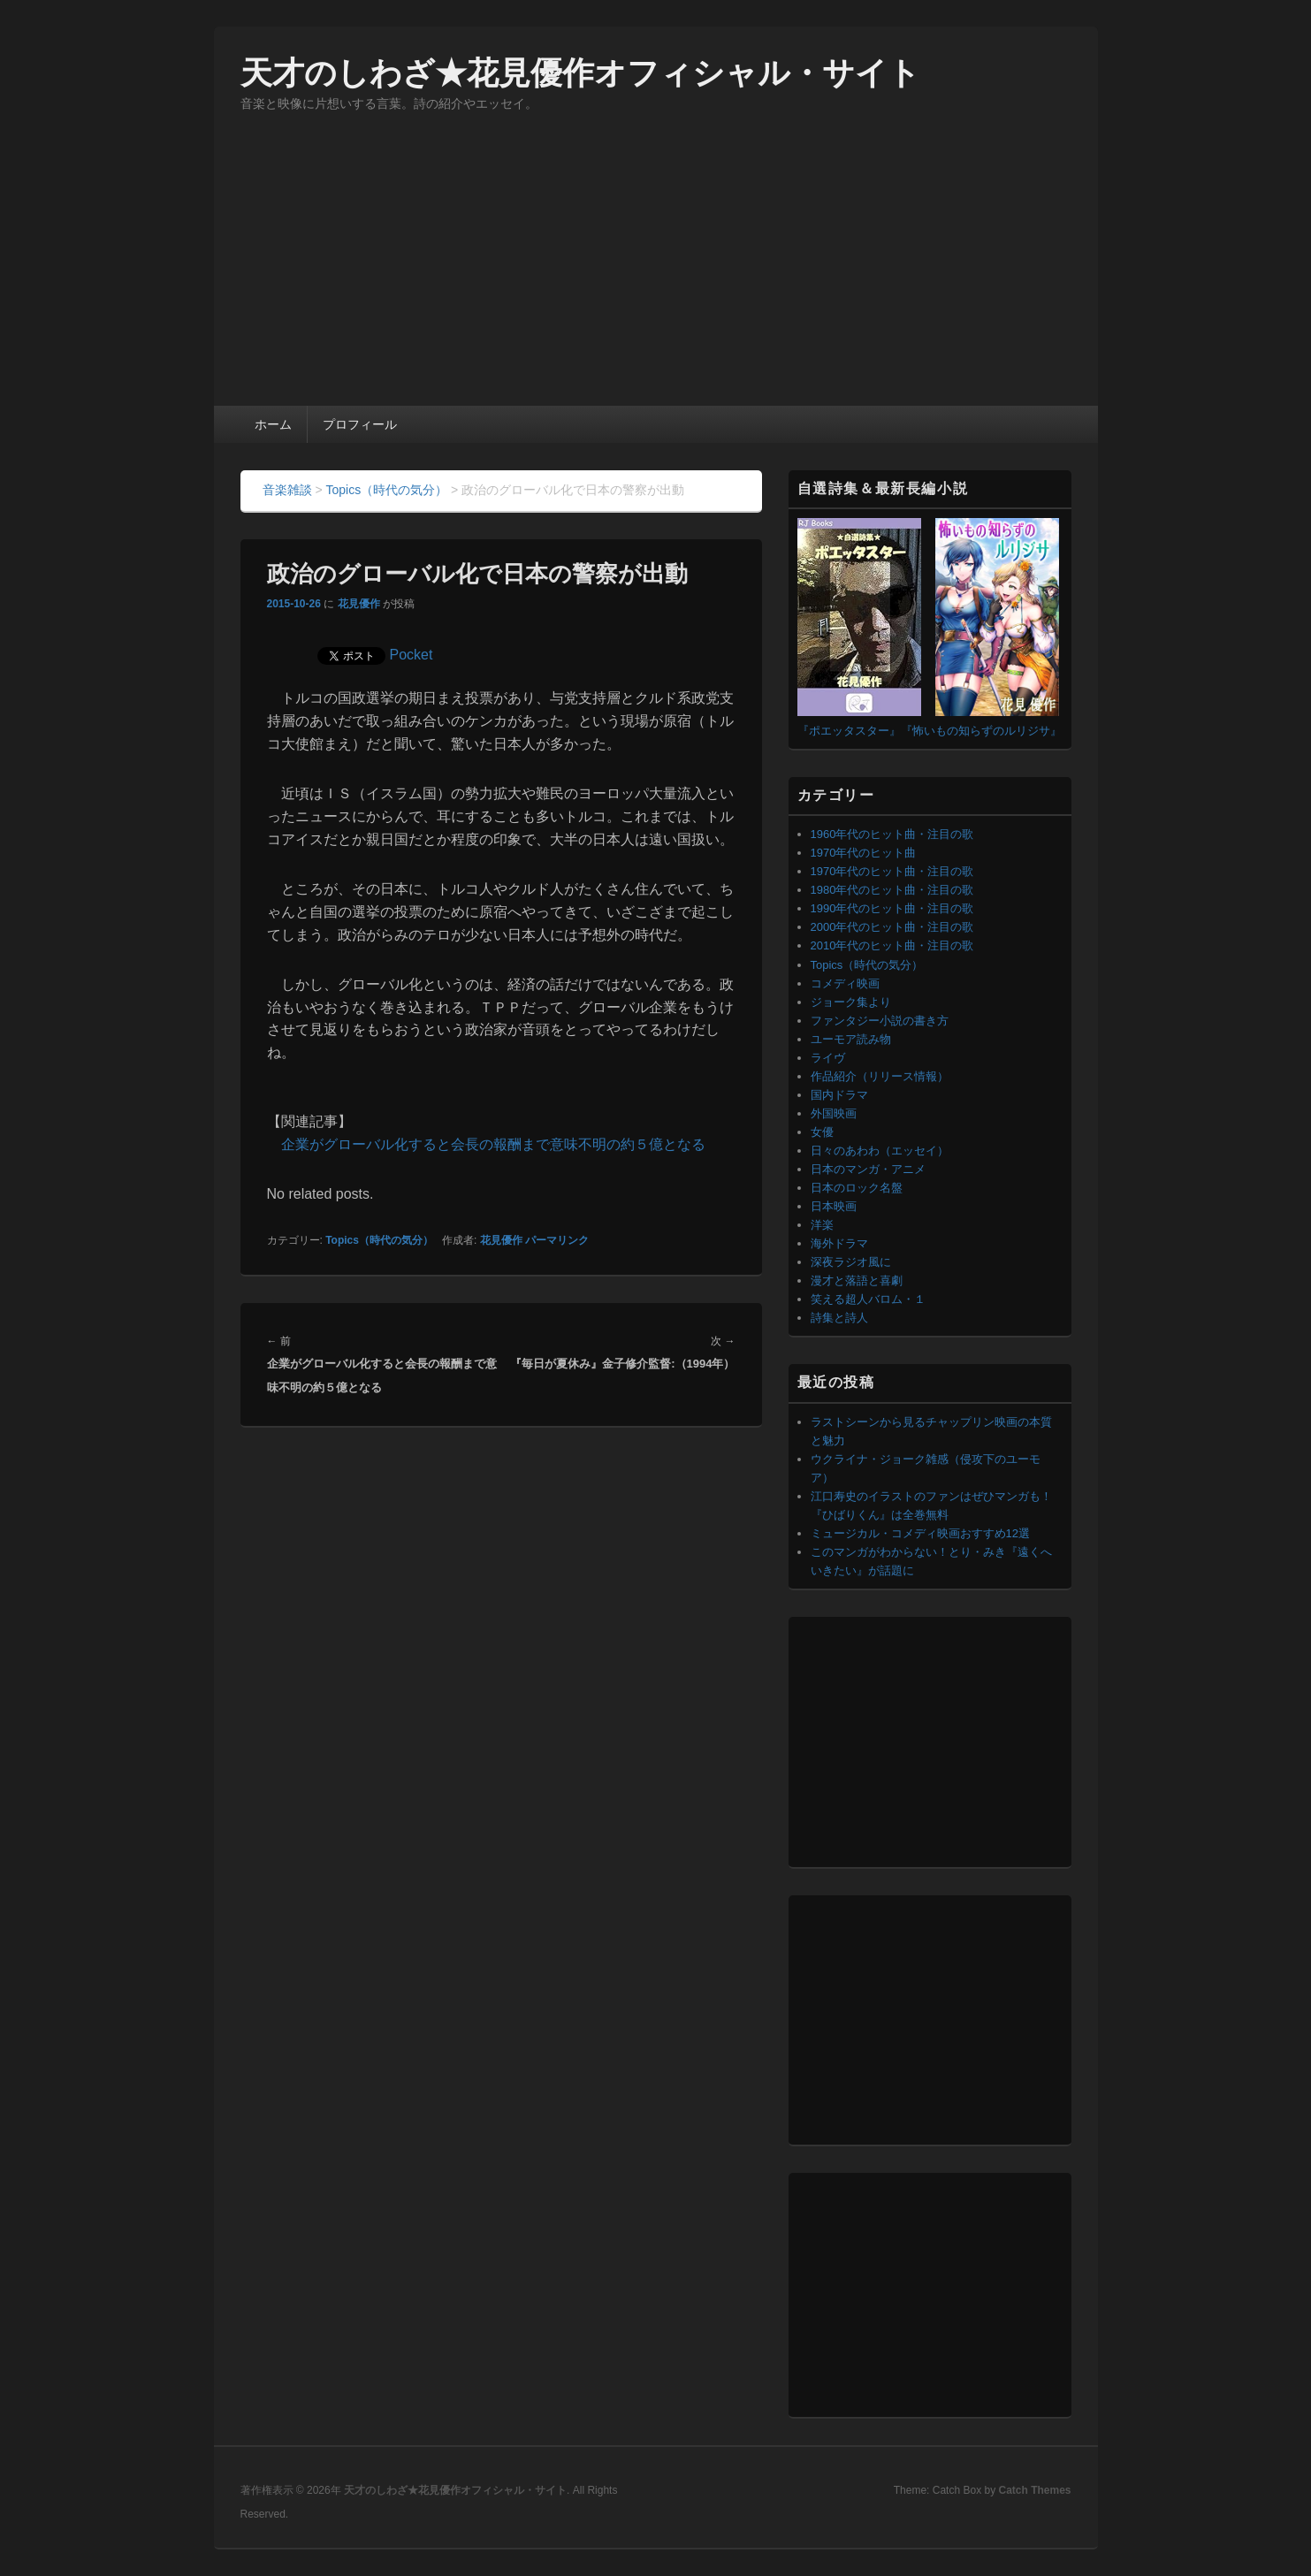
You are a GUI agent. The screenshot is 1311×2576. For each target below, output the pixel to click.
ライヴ (828, 1057)
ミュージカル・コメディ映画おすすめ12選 (920, 1533)
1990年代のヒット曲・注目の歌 (892, 908)
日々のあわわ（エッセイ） (880, 1150)
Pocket (411, 654)
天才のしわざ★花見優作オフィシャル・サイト (580, 73)
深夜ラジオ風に (851, 1262)
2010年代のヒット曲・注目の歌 (892, 945)
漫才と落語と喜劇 (857, 1280)
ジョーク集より (851, 1002)
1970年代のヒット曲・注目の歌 (892, 871)
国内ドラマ (839, 1094)
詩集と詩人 (839, 1317)
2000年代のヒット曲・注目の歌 (892, 927)
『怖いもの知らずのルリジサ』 (981, 730)
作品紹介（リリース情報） (880, 1076)
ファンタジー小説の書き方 (880, 1020)
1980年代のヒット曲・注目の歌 (892, 889)
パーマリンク (557, 1240)
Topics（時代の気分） (379, 1240)
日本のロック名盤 (857, 1187)
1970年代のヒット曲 (864, 852)
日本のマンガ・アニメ (868, 1169)
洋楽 (822, 1224)
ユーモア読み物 (851, 1039)
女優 (822, 1132)
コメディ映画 (845, 983)
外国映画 (834, 1113)
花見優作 (359, 604)
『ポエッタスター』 (849, 730)
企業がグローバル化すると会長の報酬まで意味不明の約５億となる (493, 1144)
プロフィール (360, 424)
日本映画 (834, 1206)
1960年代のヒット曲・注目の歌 (892, 834)
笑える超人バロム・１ (868, 1299)
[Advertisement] (656, 273)
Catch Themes (1034, 2490)
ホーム (273, 424)
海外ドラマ (839, 1243)
